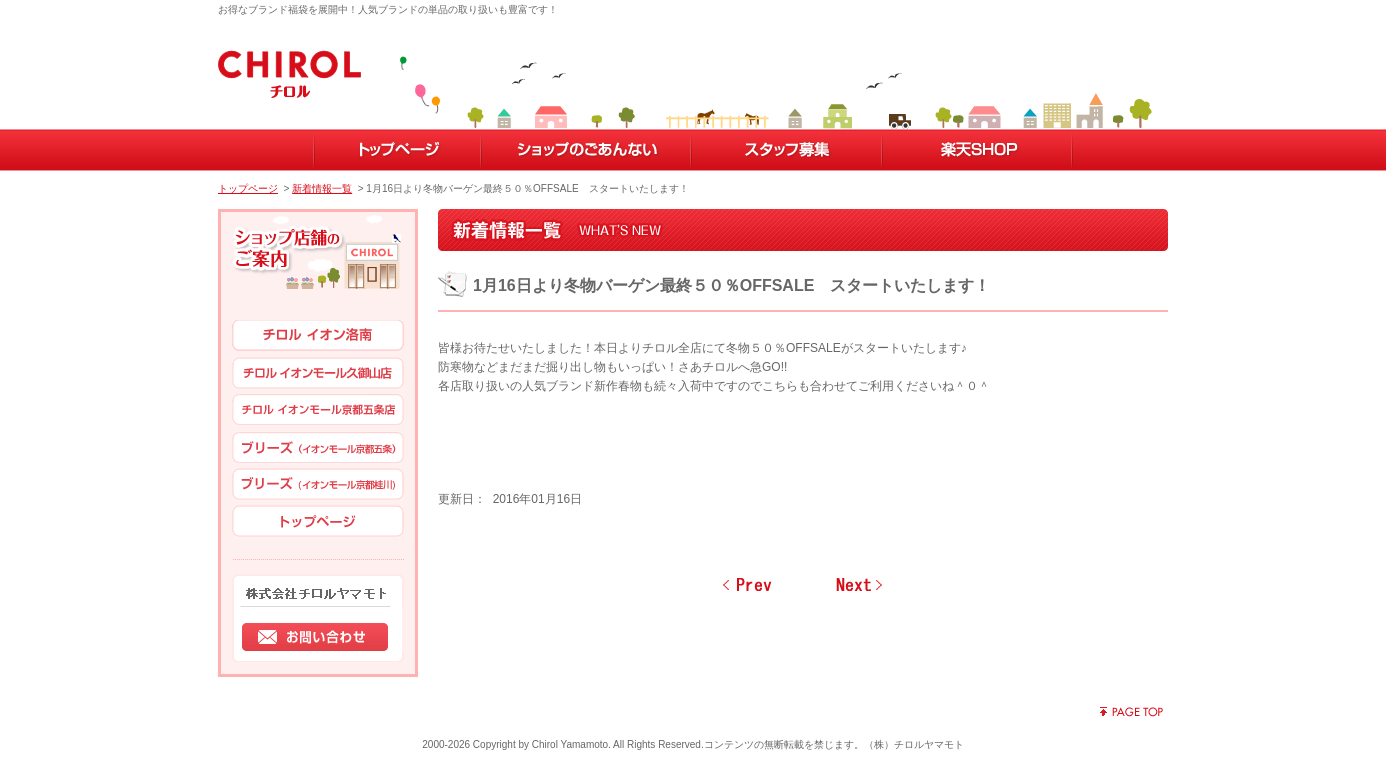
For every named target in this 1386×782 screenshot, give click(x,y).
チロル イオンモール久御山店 (318, 374)
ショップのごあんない (585, 150)
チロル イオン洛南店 (318, 337)
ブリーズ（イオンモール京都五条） (318, 448)
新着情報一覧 (322, 188)
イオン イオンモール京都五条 (318, 411)
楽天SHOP (977, 150)
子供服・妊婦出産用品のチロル (289, 69)
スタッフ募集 (785, 150)
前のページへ (747, 589)
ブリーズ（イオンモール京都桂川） (318, 485)
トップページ (396, 150)
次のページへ (859, 589)
